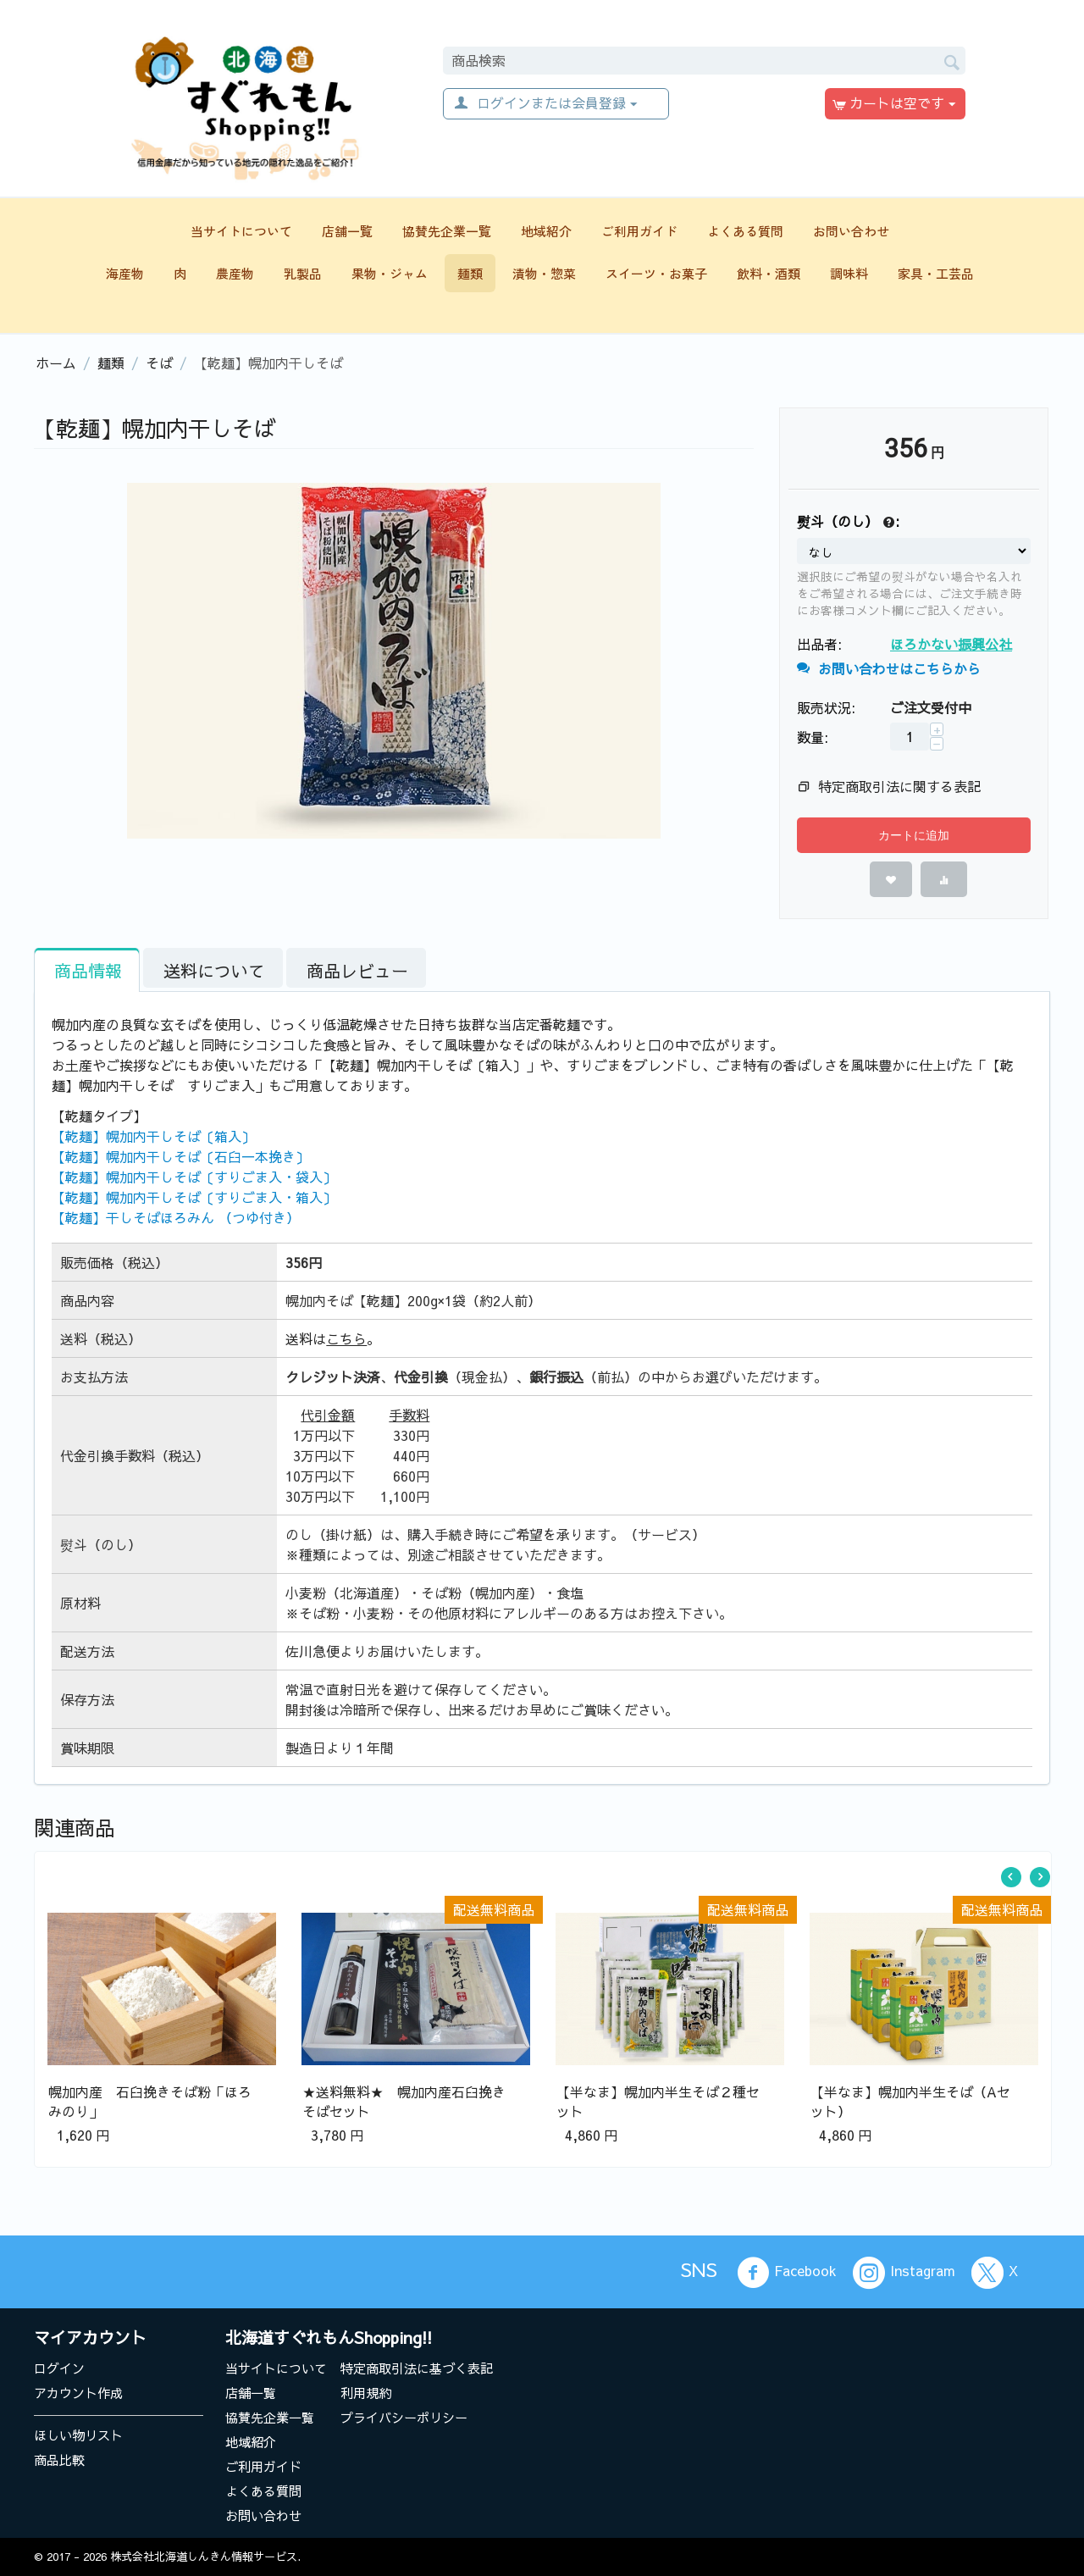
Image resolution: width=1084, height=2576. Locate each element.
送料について (214, 970)
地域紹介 (546, 231)
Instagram (904, 2273)
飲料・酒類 (768, 273)
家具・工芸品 (936, 273)
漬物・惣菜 (544, 273)
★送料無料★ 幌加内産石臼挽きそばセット (404, 2101)
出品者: (819, 643)
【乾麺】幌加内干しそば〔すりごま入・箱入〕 (194, 1197)
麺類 (470, 273)
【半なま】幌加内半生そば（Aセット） (910, 2101)
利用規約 (365, 2392)
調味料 (849, 273)
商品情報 (88, 970)
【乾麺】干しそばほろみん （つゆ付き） (176, 1217)
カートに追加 (913, 835)
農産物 (235, 273)
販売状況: (826, 707)
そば (159, 362)
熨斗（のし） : (848, 522)
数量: (812, 737)
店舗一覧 (347, 231)
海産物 (125, 273)
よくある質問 (745, 231)
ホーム (56, 362)
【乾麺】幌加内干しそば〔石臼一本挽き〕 (180, 1156)
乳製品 (303, 273)
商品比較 (59, 2459)
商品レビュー (357, 970)
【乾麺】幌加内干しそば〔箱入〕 (153, 1136)
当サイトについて (241, 231)
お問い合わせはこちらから (889, 668)
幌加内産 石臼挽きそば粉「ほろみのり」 (150, 2101)
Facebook (787, 2273)
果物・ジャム (389, 273)
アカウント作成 (78, 2392)
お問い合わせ (851, 231)
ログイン (59, 2368)
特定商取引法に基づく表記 (416, 2368)
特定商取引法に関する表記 (899, 786)
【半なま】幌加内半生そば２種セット (658, 2101)
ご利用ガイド (639, 231)
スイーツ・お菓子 (656, 273)
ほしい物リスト (78, 2435)
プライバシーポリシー (403, 2417)
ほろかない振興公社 (951, 643)
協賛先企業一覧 (446, 231)
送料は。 (332, 1338)
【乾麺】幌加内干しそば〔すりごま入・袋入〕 (194, 1176)
